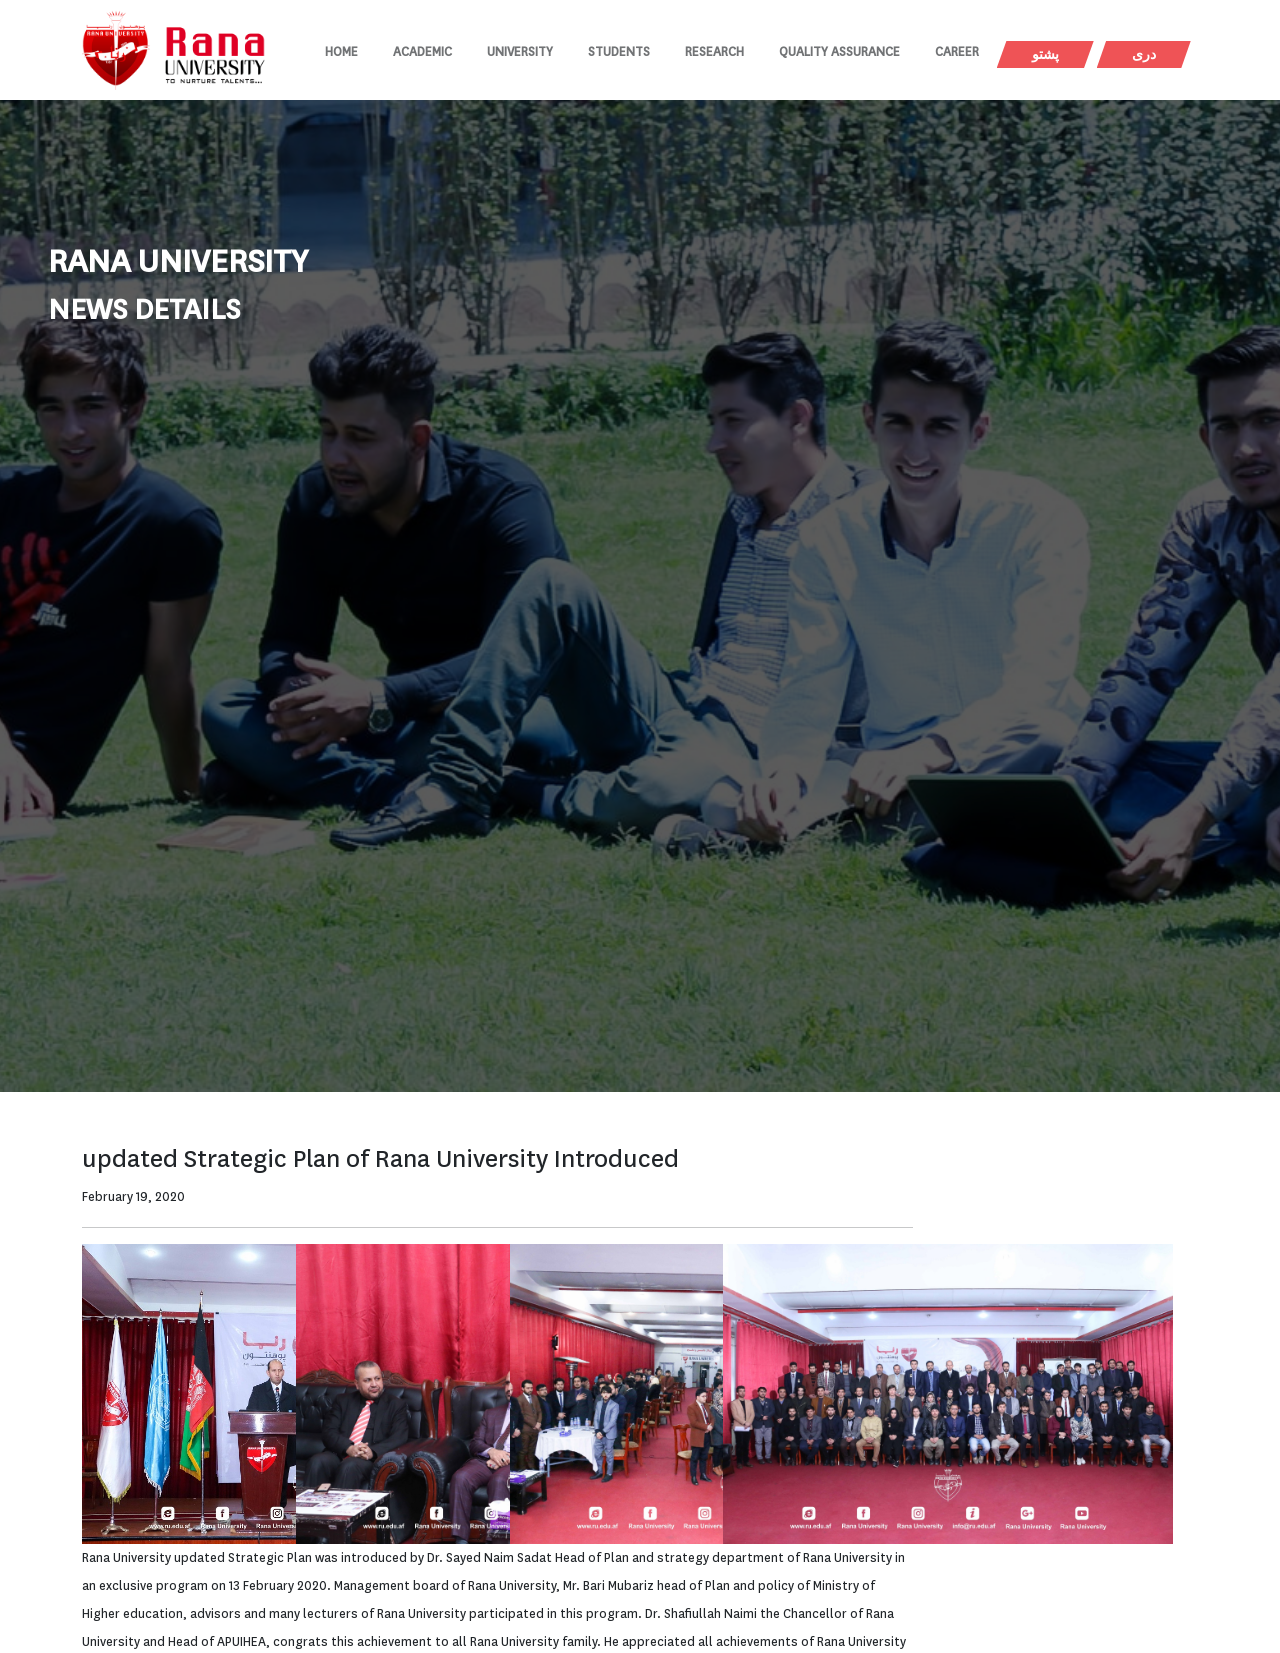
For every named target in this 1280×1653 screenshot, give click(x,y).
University (520, 51)
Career (957, 51)
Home (341, 51)
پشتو (1045, 54)
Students (619, 51)
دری (1144, 54)
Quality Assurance (839, 51)
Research (714, 51)
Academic (422, 51)
